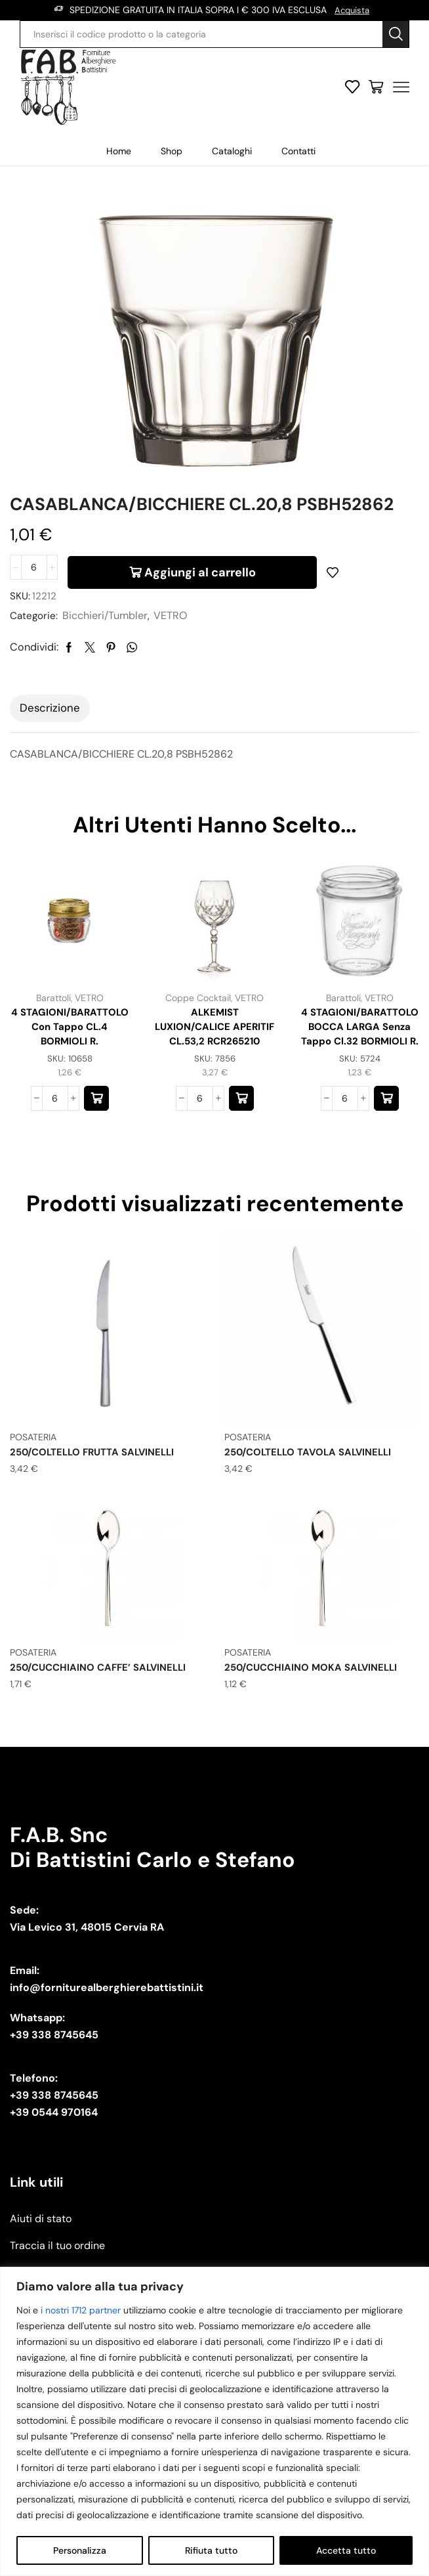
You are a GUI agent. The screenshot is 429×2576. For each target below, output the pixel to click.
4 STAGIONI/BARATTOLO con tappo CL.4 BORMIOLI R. (70, 1072)
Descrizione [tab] (50, 744)
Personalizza (79, 2550)
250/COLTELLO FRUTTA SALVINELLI (99, 1508)
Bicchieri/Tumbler (107, 651)
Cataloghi (232, 150)
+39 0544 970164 (54, 2167)
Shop (171, 150)
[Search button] (395, 33)
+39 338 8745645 (54, 2090)
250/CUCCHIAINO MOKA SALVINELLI (316, 1723)
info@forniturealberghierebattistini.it (106, 2043)
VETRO (173, 651)
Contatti (298, 150)
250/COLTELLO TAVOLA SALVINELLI (314, 1508)
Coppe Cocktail (198, 1034)
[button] (96, 1154)
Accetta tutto (346, 2550)
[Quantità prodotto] (34, 601)
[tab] (50, 744)
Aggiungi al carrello (200, 601)
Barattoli (52, 1034)
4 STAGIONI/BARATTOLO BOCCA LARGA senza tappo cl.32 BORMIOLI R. (360, 1080)
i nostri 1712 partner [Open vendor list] (81, 2310)
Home (118, 150)
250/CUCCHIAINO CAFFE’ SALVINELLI (103, 1723)
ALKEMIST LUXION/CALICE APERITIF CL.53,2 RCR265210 (215, 1072)
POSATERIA (33, 1493)
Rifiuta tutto (211, 2550)
